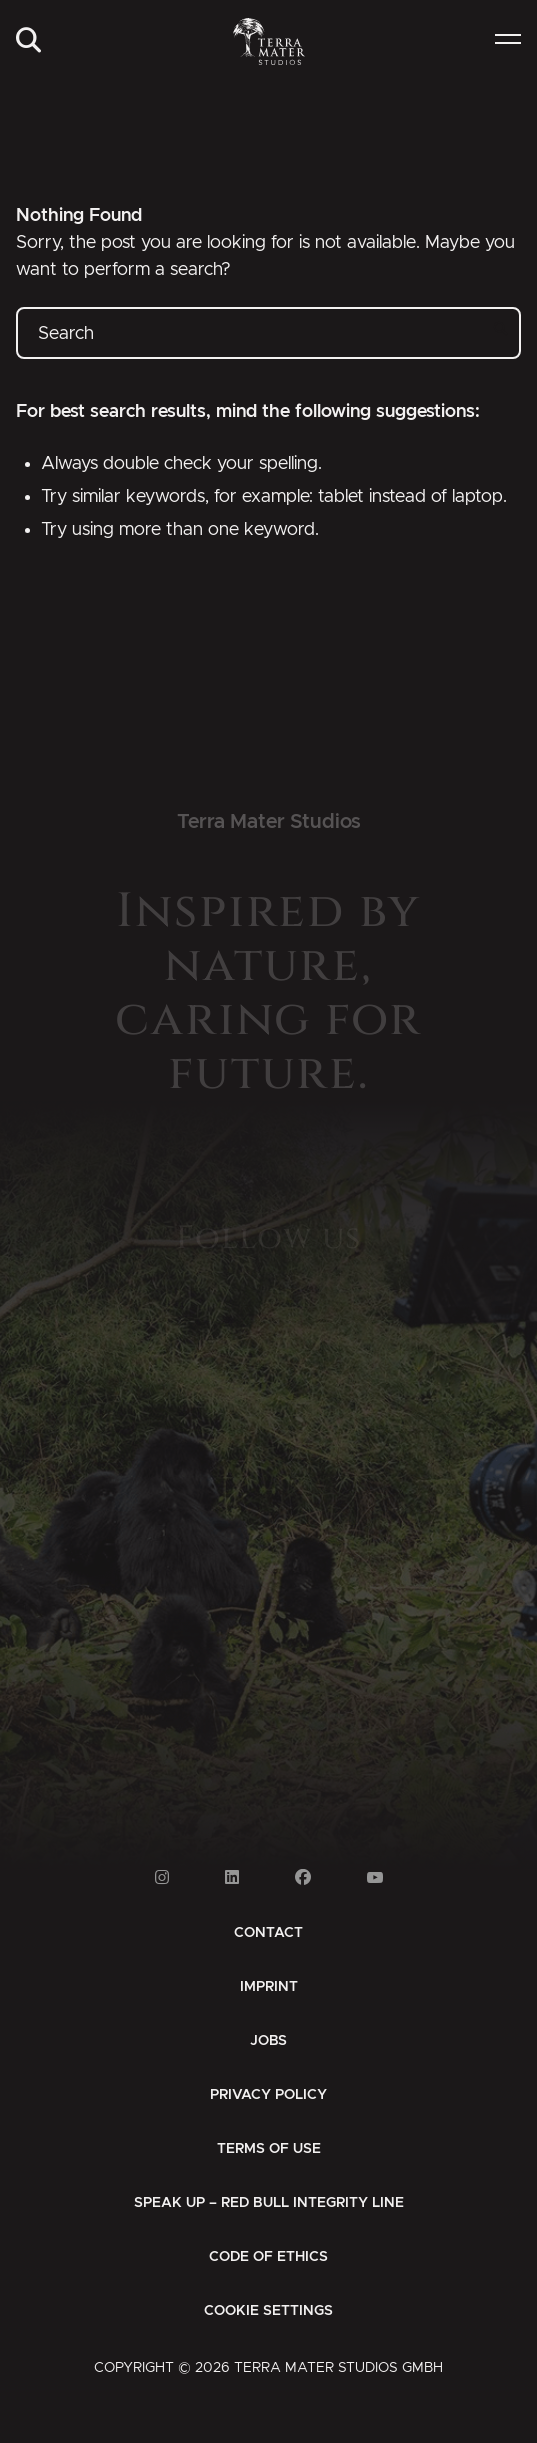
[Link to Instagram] (162, 1877)
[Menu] (508, 41)
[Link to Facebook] (303, 1877)
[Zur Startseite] (268, 41)
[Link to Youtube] (375, 1877)
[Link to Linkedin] (232, 1877)
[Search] (28, 41)
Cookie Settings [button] (268, 2311)
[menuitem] (28, 41)
